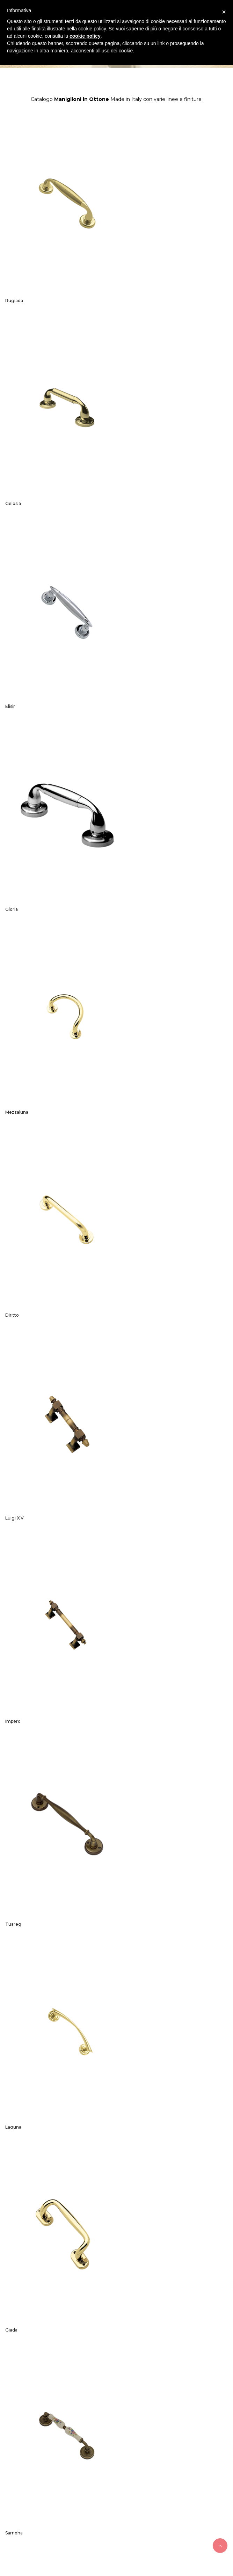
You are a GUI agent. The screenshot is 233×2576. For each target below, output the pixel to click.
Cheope (13, 1876)
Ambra (12, 2232)
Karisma (13, 2054)
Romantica (17, 1342)
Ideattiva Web (131, 2548)
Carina (129, 1876)
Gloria (128, 453)
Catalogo (143, 2278)
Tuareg (13, 987)
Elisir (10, 453)
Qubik (11, 1520)
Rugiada (14, 275)
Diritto (129, 631)
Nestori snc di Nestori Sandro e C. (79, 2529)
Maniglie (113, 2278)
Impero (129, 809)
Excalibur (131, 1520)
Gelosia (130, 275)
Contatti (172, 2278)
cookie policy (85, 36)
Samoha (130, 1165)
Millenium (15, 1698)
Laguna (130, 987)
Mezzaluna (16, 631)
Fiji (125, 1342)
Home (59, 2278)
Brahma (130, 2054)
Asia (126, 1698)
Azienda (85, 2278)
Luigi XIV (14, 809)
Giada (11, 1165)
